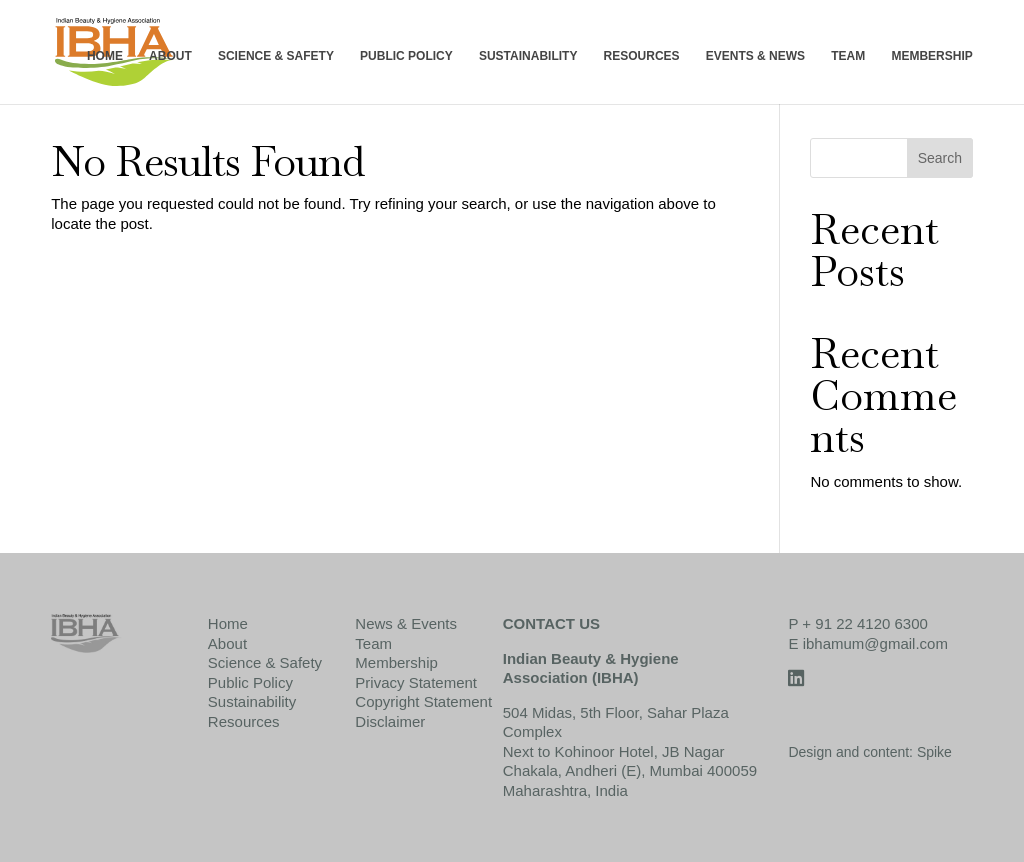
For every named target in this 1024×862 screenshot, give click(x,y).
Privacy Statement (416, 682)
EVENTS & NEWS (755, 56)
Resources (244, 721)
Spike (934, 752)
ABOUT (170, 56)
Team (373, 643)
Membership (396, 662)
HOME (105, 56)
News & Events (406, 623)
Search (940, 158)
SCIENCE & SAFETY (276, 56)
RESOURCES (642, 56)
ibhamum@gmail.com (875, 643)
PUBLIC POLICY (406, 56)
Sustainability (252, 701)
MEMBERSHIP (931, 56)
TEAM (848, 56)
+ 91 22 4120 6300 (865, 623)
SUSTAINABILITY (528, 56)
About (227, 643)
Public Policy (250, 682)
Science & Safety (265, 662)
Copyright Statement (423, 701)
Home (228, 623)
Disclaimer (390, 721)
